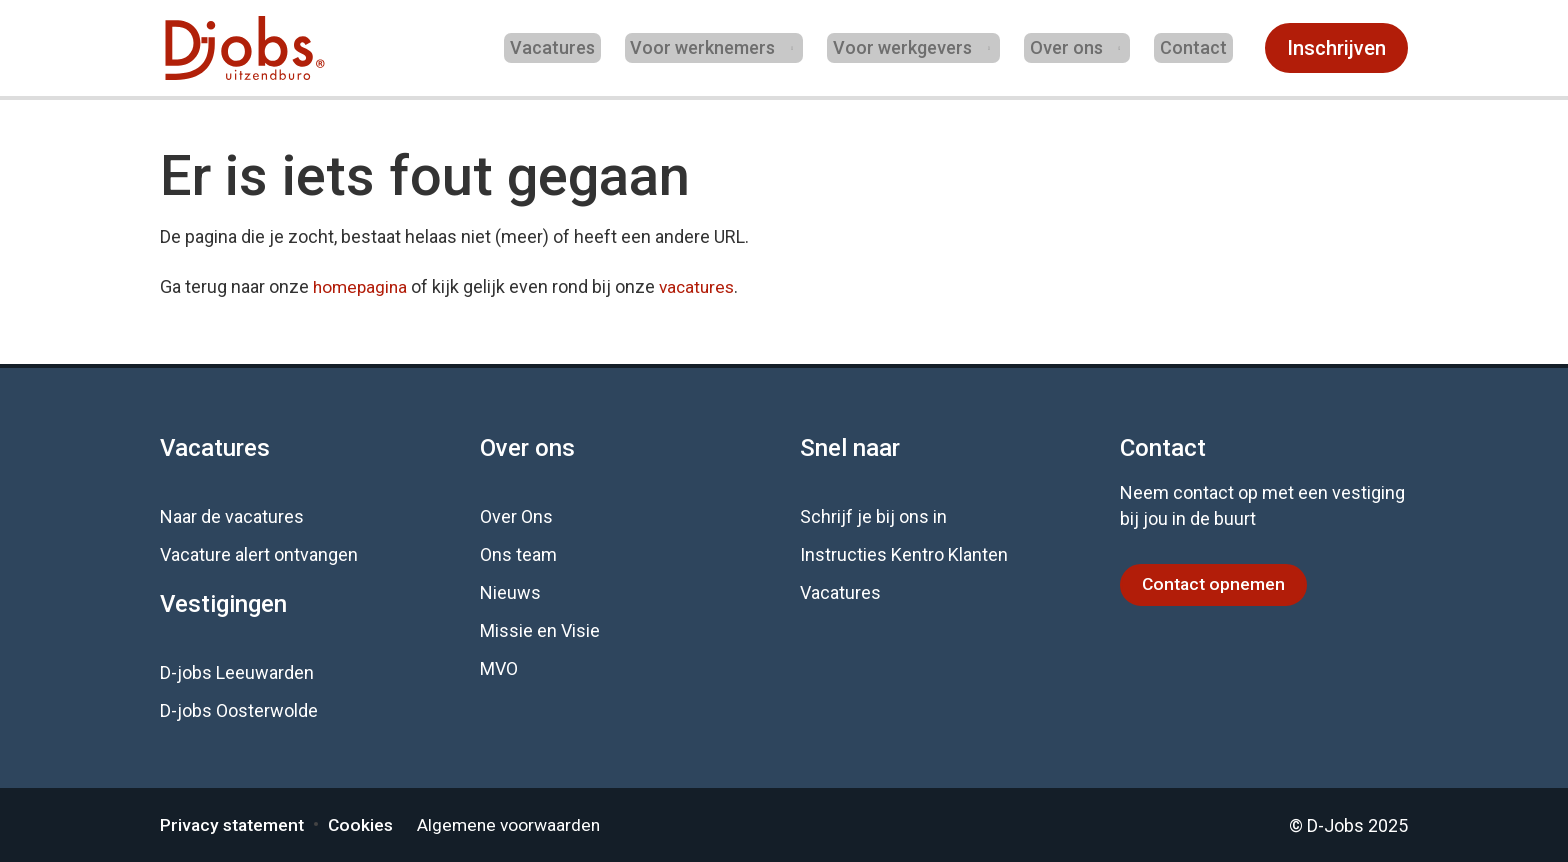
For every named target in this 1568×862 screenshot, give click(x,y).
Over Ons (516, 516)
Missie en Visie (540, 630)
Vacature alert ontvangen (259, 554)
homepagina (362, 286)
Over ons (1074, 47)
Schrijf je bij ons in (873, 516)
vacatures (702, 286)
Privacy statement (234, 824)
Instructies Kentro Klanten (904, 554)
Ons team (518, 554)
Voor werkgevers (913, 47)
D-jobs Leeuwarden (237, 672)
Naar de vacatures (232, 516)
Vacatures (577, 47)
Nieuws (510, 592)
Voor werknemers (716, 47)
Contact (1199, 47)
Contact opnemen (1215, 584)
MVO (499, 668)
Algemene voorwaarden (517, 824)
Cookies (366, 824)
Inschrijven (1336, 48)
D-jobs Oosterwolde (239, 710)
